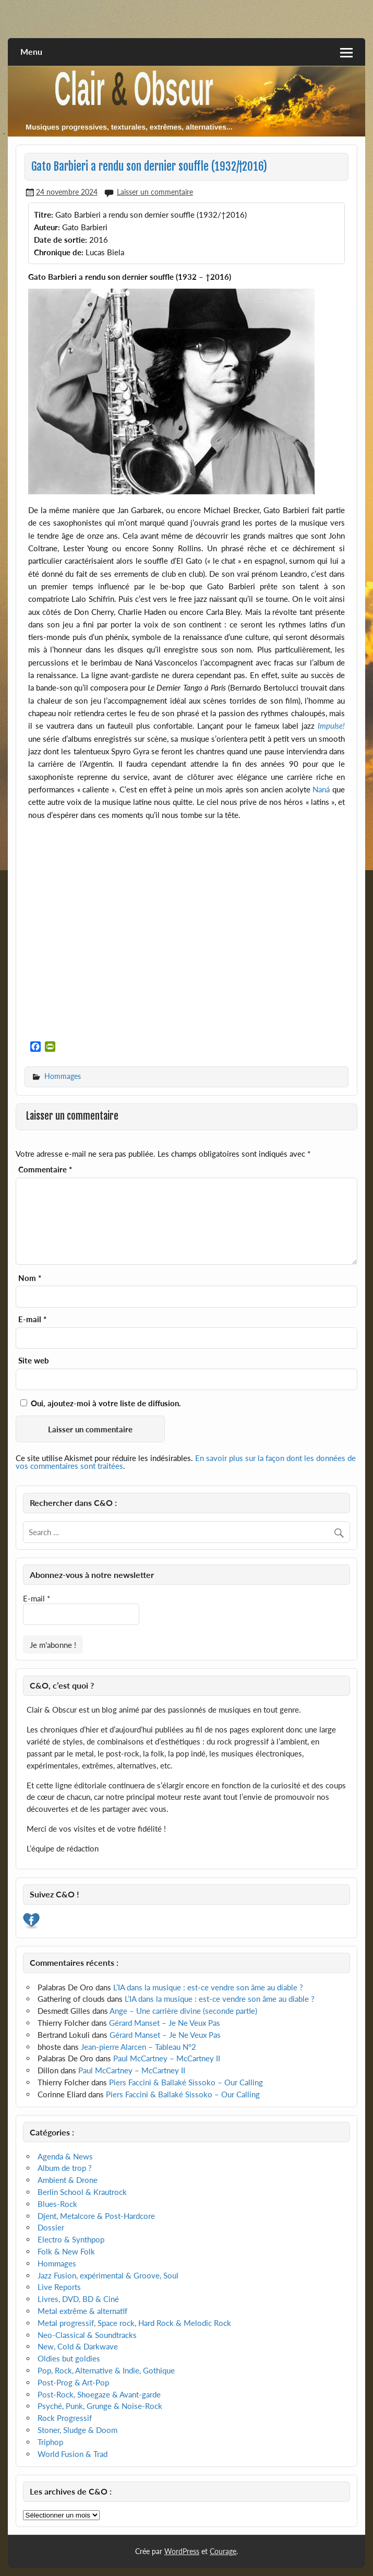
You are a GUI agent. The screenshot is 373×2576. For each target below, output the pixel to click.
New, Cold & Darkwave (78, 2346)
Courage (223, 2551)
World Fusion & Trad (72, 2454)
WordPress (181, 2551)
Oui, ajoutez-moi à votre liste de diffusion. (100, 1403)
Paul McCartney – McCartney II (166, 2058)
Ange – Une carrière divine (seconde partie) (183, 2010)
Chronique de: (58, 252)
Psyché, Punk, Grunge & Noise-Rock (100, 2406)
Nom (29, 1278)
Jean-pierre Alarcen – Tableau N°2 (138, 2046)
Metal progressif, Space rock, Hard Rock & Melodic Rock (134, 2323)
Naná (321, 789)
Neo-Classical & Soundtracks (87, 2335)
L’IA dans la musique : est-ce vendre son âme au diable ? (208, 1987)
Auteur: (47, 227)
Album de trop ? (65, 2168)
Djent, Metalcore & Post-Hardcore (96, 2216)
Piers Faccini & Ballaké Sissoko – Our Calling (186, 2082)
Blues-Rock (57, 2204)
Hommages (62, 1076)
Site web (33, 1360)
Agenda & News (65, 2156)
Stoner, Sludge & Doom (77, 2430)
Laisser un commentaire (155, 191)
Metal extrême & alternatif (82, 2311)
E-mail (32, 1319)
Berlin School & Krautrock (82, 2192)
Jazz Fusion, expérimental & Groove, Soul (108, 2275)
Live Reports (59, 2287)
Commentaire (45, 1169)
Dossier (51, 2227)
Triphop (50, 2442)
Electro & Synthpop (71, 2239)
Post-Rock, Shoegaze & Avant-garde (99, 2394)
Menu (31, 51)
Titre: (43, 214)
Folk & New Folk (66, 2251)
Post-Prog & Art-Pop (73, 2382)
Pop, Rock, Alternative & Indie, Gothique (106, 2370)
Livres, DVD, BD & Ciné (78, 2299)
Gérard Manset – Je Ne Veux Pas (164, 2022)
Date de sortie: (60, 239)
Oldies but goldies (69, 2358)
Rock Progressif (65, 2418)
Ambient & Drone (68, 2180)
